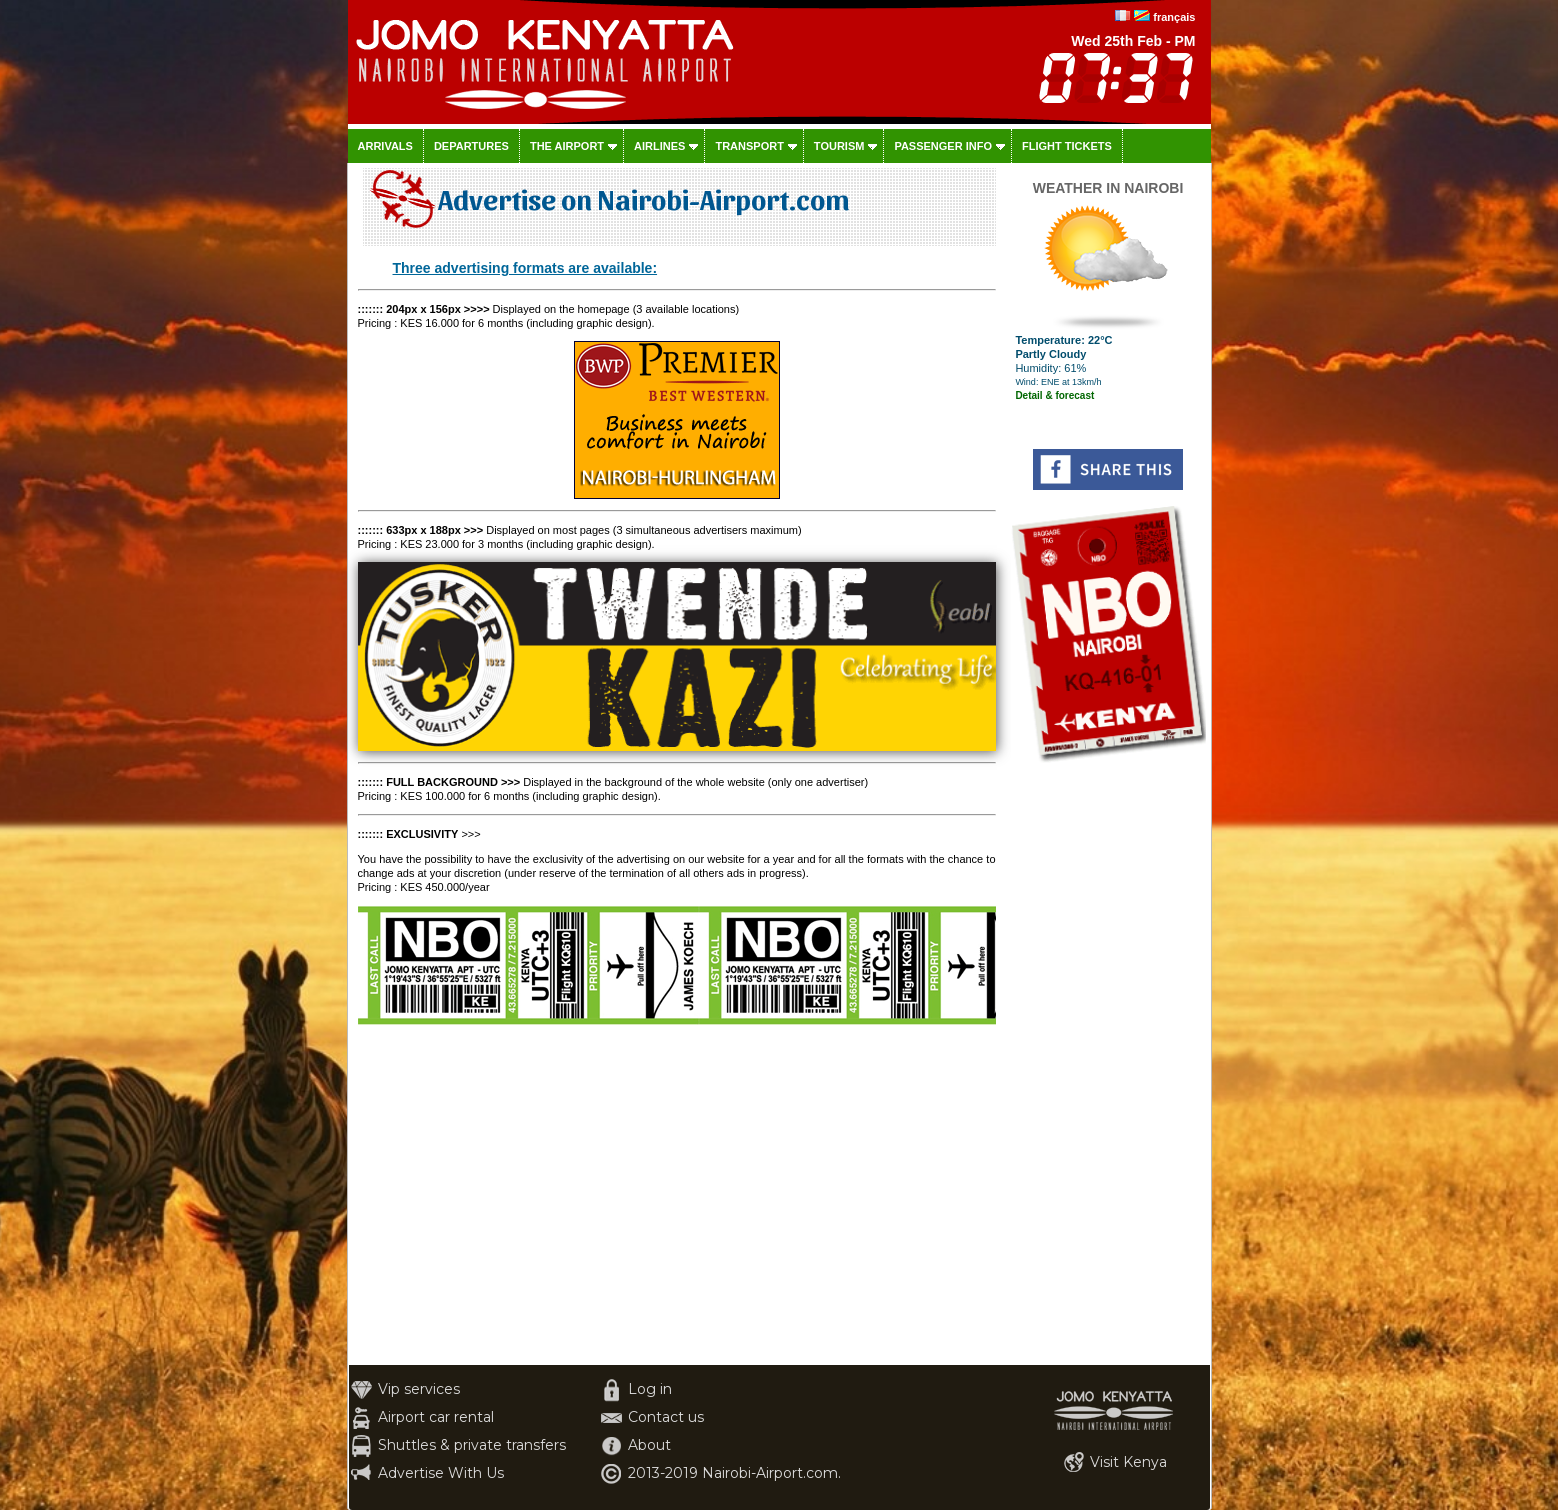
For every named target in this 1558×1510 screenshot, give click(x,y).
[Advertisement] (1108, 1065)
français (1174, 17)
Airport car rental (436, 1417)
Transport (749, 146)
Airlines (659, 146)
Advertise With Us (441, 1473)
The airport (567, 146)
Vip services (419, 1389)
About (649, 1445)
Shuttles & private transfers (472, 1445)
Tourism (839, 146)
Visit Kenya (1128, 1462)
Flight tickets (1067, 146)
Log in (650, 1389)
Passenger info (943, 146)
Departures (471, 146)
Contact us (666, 1417)
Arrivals (385, 146)
